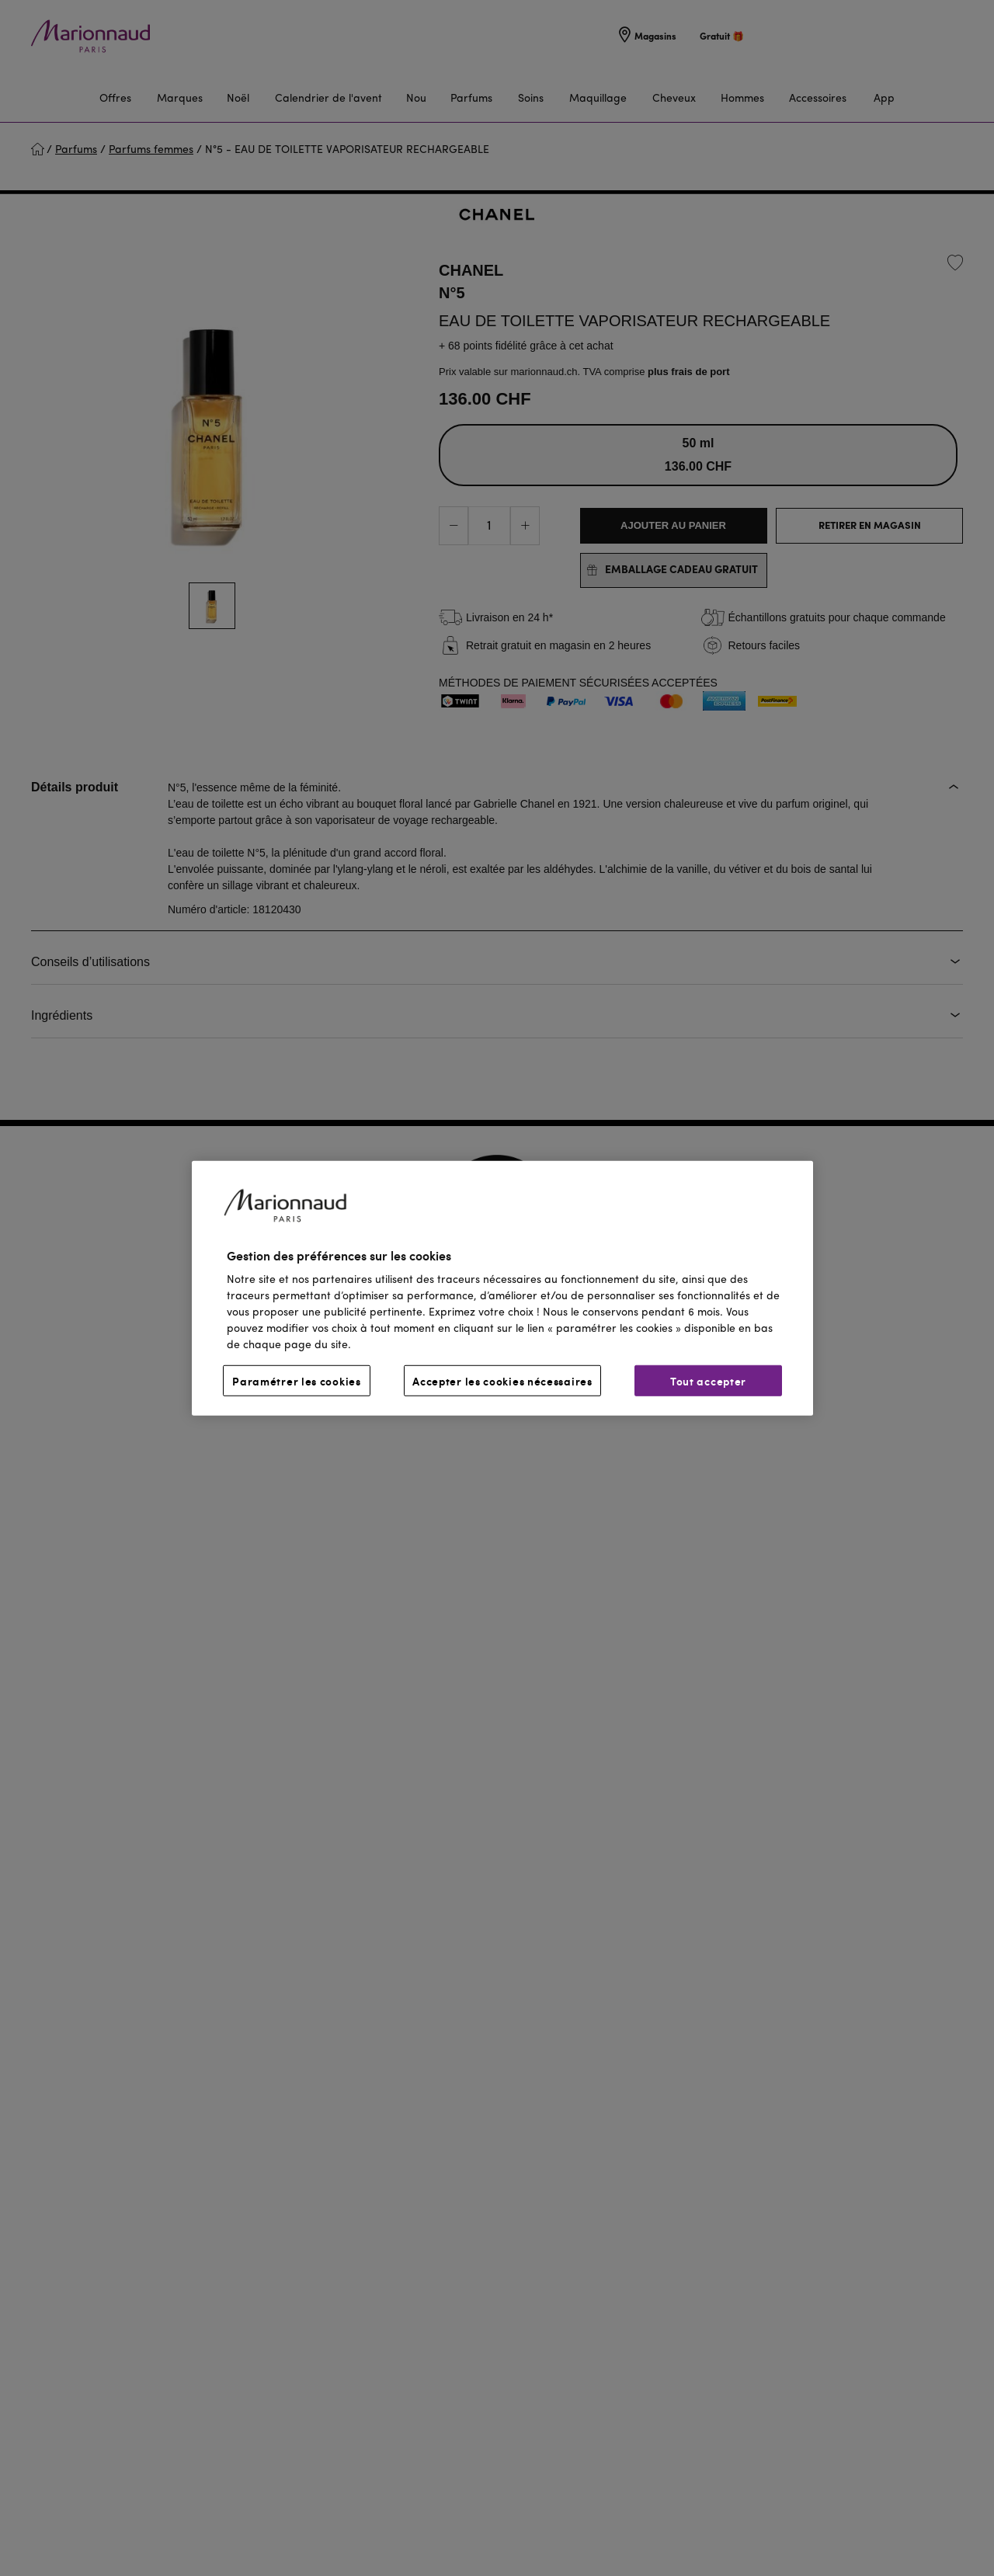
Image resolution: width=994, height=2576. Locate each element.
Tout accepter (708, 1381)
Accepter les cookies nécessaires (502, 1381)
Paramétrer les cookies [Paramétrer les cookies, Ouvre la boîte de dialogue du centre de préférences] (296, 1381)
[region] (502, 1287)
